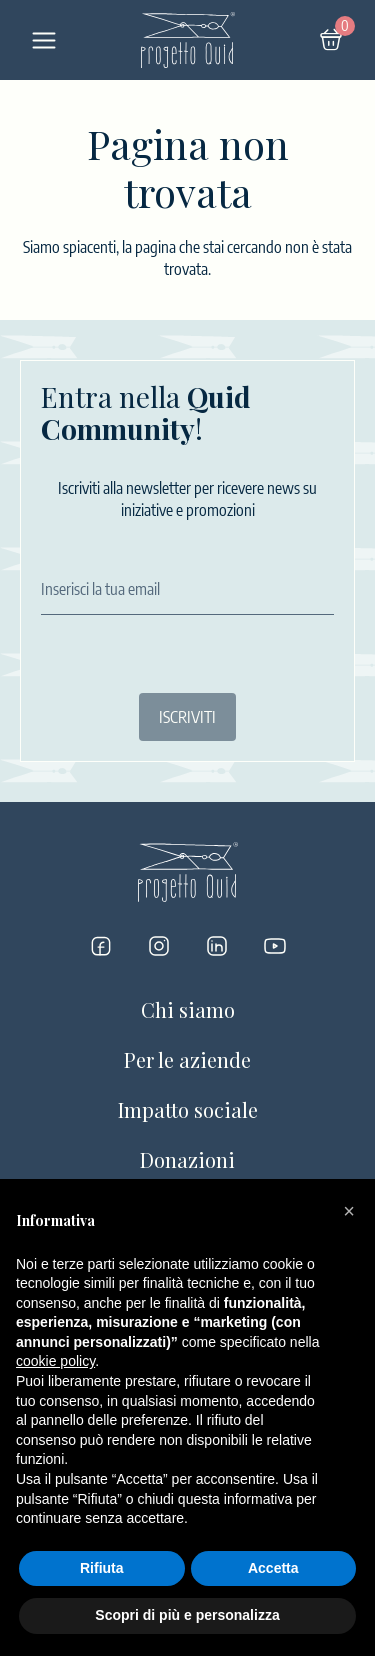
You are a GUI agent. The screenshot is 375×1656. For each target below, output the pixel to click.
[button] (349, 1211)
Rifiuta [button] (102, 1568)
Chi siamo (188, 1009)
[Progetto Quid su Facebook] (101, 946)
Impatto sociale (188, 1109)
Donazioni (187, 1159)
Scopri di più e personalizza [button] (187, 1615)
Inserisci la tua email (100, 589)
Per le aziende (187, 1059)
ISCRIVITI (187, 717)
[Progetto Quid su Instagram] (159, 946)
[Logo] (188, 40)
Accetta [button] (273, 1568)
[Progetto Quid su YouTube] (275, 946)
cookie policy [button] (55, 1361)
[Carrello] (331, 40)
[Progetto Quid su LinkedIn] (217, 946)
